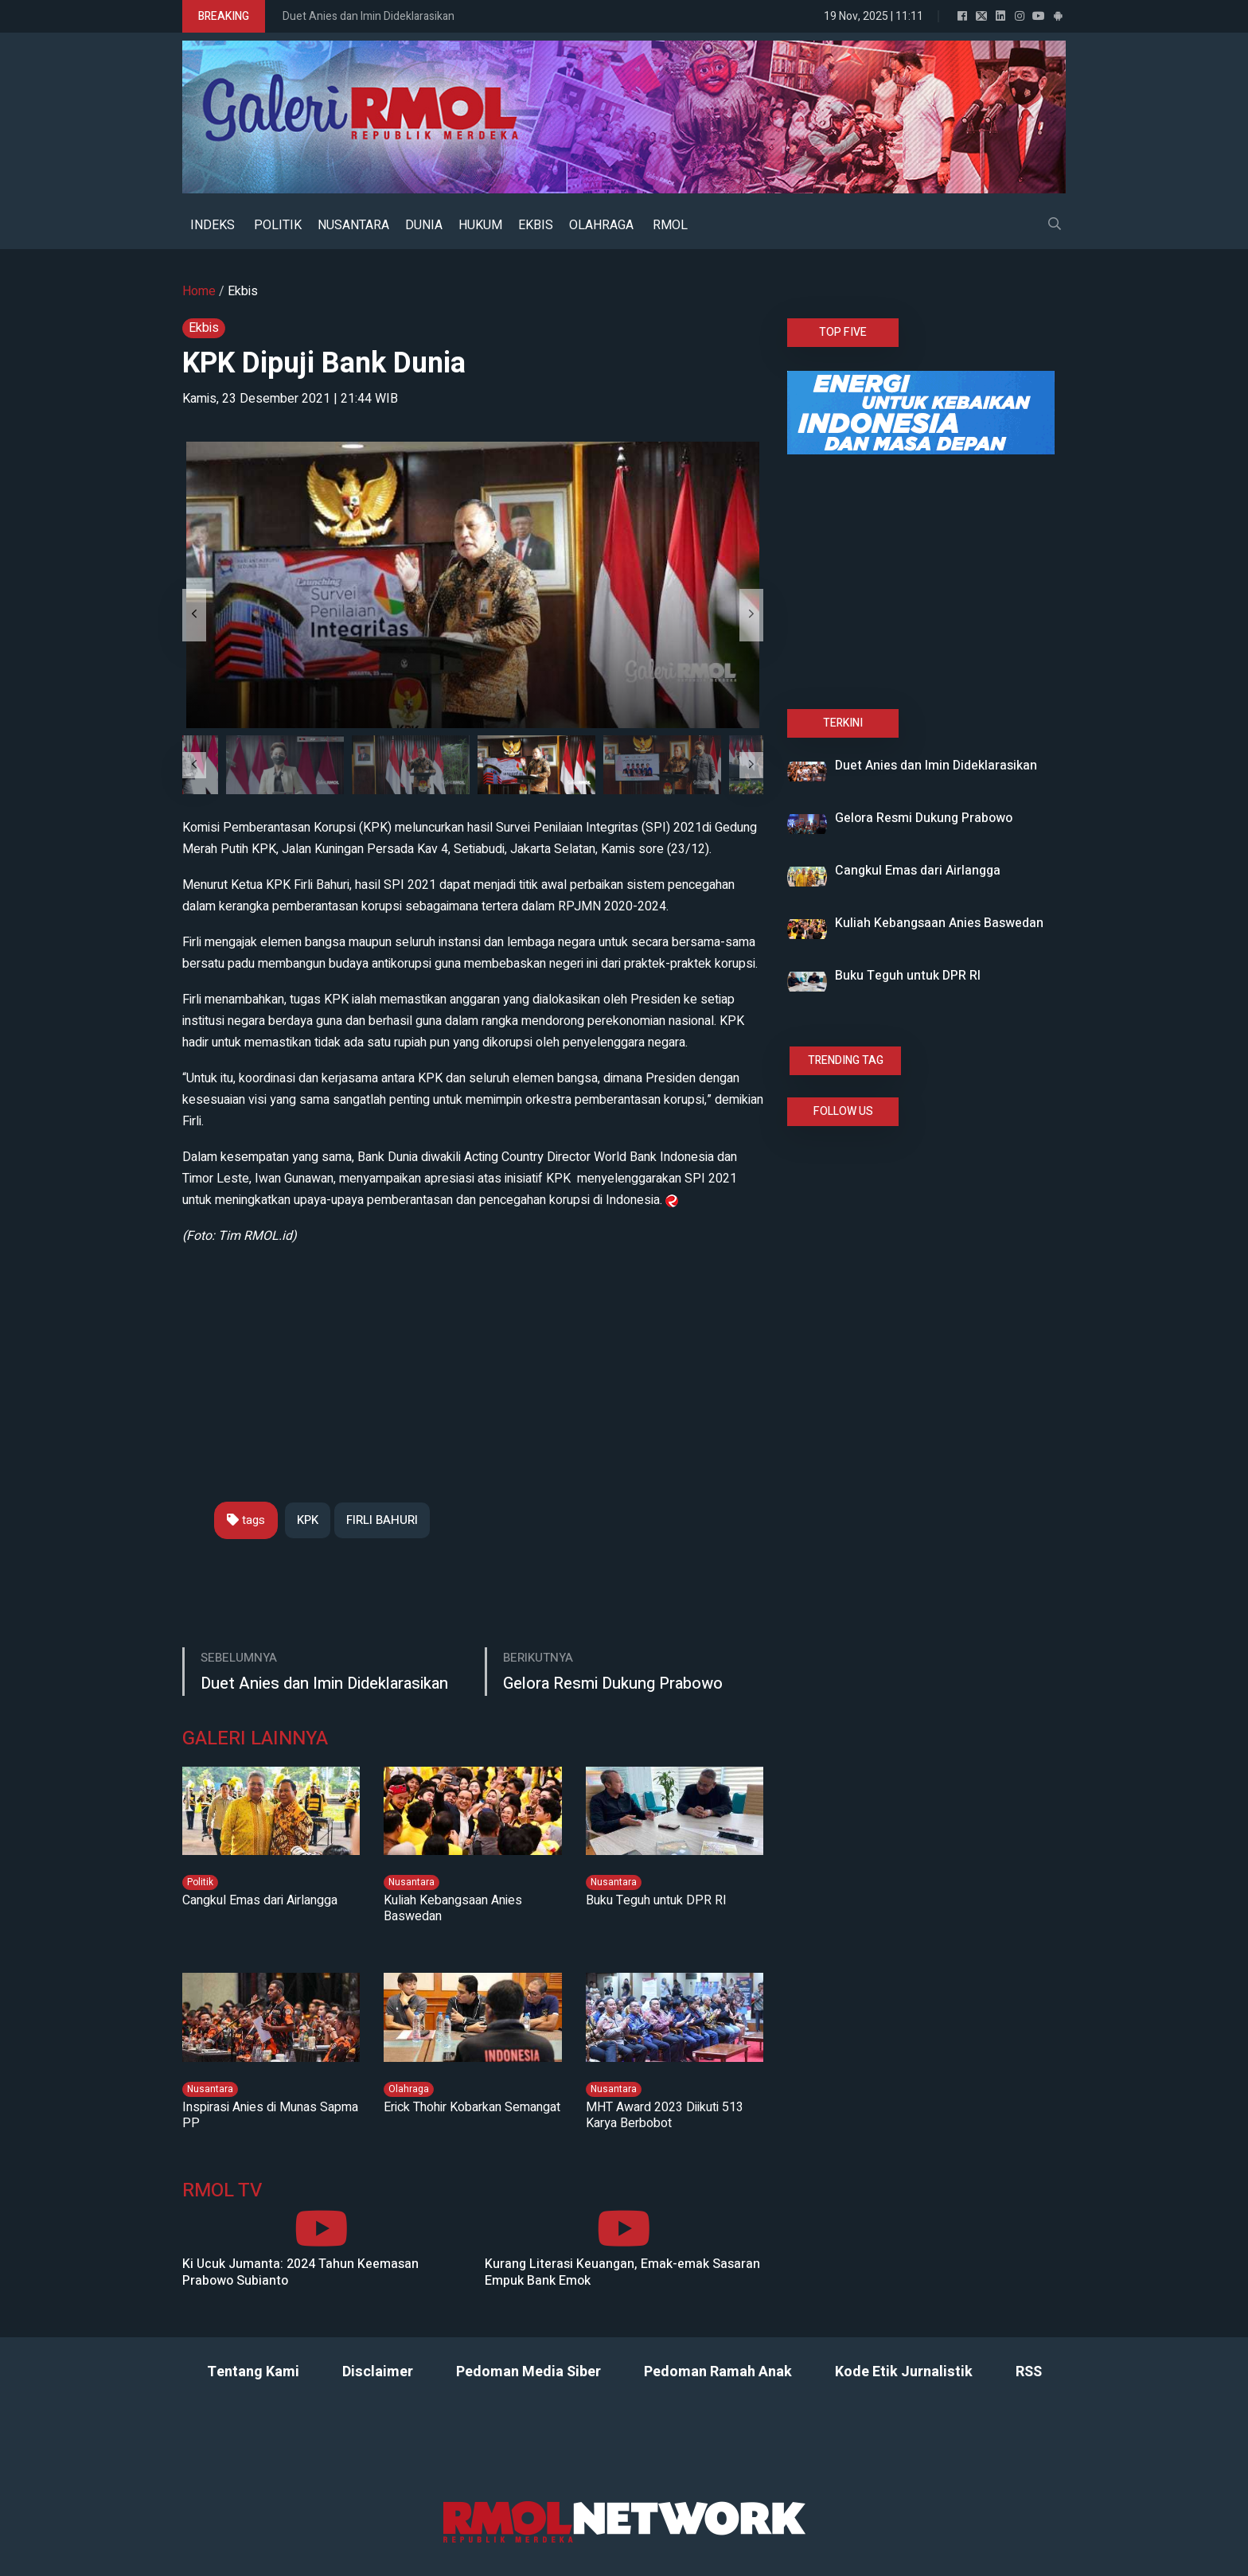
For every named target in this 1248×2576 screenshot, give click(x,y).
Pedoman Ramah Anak (718, 2372)
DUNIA (424, 225)
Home (199, 291)
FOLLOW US (843, 1111)
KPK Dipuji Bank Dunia (324, 363)
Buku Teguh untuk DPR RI (656, 1900)
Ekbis (243, 291)
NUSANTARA (353, 225)
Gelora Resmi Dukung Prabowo (613, 1683)
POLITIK (278, 225)
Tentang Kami (253, 2372)
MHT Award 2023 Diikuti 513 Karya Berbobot (664, 2115)
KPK (307, 1520)
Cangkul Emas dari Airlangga (259, 1900)
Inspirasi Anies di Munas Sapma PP (270, 2115)
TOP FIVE (843, 332)
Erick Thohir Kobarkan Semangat (472, 2107)
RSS (1029, 2372)
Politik (200, 1882)
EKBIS (535, 225)
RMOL (670, 225)
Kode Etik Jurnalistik (904, 2372)
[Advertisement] (472, 1358)
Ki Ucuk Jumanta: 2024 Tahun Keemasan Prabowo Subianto (300, 2273)
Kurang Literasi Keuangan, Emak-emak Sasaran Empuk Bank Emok (622, 2273)
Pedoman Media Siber (528, 2372)
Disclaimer (377, 2372)
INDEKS (212, 225)
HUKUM (480, 225)
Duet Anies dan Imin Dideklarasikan (368, 16)
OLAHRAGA (601, 225)
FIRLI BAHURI (382, 1520)
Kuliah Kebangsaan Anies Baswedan (453, 1908)
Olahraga (408, 2089)
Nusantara (411, 1882)
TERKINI (843, 723)
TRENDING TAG (845, 1060)
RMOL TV (222, 2191)
